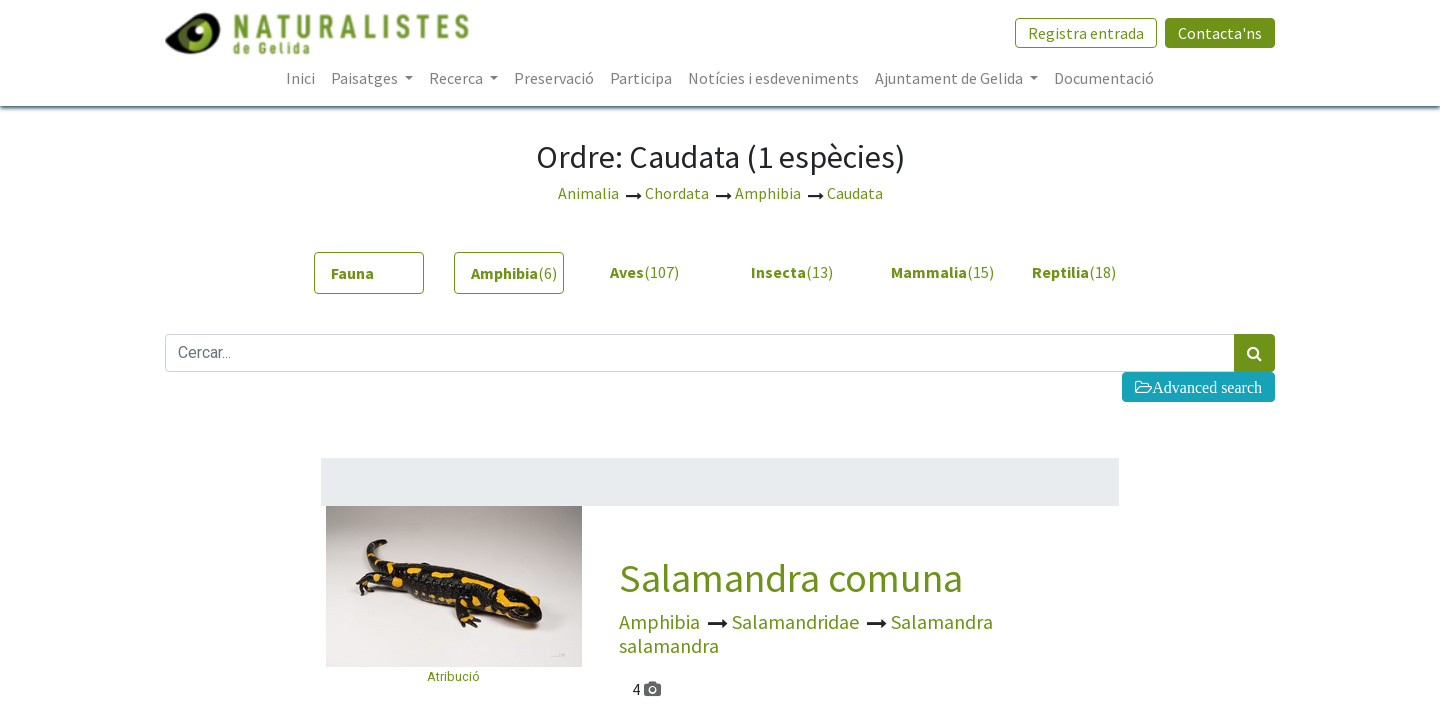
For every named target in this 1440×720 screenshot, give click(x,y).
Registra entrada (1086, 33)
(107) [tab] (644, 272)
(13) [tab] (792, 272)
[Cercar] (1254, 353)
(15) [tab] (938, 272)
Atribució (453, 676)
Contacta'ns (1220, 33)
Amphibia (661, 621)
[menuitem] (300, 78)
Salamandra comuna (791, 578)
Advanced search (1207, 387)
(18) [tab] (1074, 272)
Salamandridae (797, 621)
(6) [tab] (514, 273)
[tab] (369, 273)
